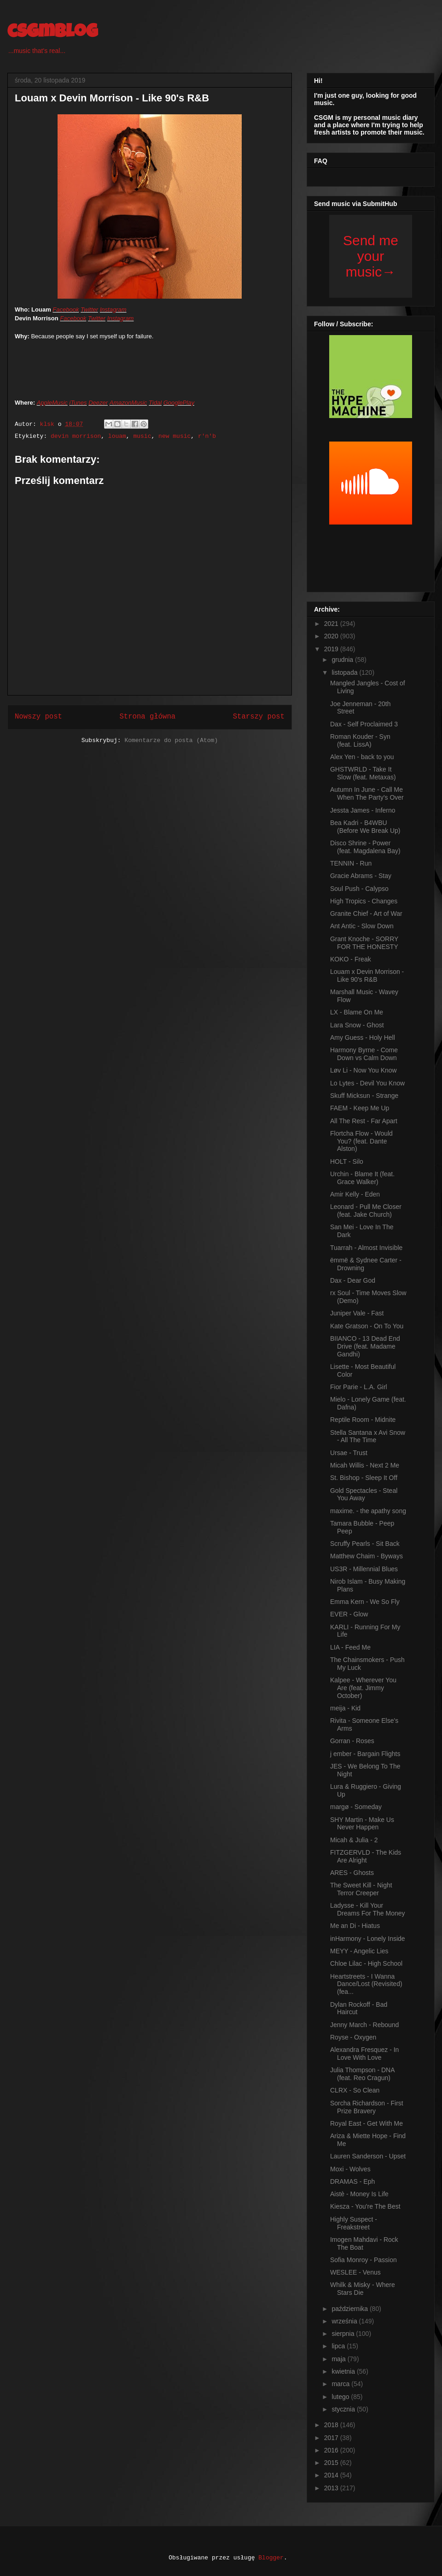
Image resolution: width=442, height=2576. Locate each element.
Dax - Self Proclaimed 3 (364, 724)
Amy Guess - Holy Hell (362, 1037)
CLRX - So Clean (354, 2090)
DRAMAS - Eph (352, 2181)
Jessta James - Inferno (362, 810)
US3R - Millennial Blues (364, 1569)
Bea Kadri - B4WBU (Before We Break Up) (365, 826)
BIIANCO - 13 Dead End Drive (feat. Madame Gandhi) (365, 1346)
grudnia (343, 659)
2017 (332, 2437)
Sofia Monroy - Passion (363, 2260)
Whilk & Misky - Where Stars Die (362, 2288)
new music (174, 436)
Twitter (89, 309)
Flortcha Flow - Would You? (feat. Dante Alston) (361, 1141)
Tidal (155, 402)
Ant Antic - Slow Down (362, 926)
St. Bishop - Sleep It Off (363, 1477)
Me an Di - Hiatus (355, 1925)
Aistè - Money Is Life (359, 2194)
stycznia (344, 2409)
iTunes (78, 402)
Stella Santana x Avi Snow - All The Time (367, 1436)
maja (339, 2359)
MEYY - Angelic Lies (359, 1951)
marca (341, 2383)
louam (117, 436)
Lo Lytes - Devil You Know (367, 1083)
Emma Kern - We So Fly (365, 1601)
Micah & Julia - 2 (354, 1840)
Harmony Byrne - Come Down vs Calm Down (364, 1053)
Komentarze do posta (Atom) (171, 740)
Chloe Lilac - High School (366, 1963)
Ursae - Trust (348, 1452)
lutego (341, 2396)
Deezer (98, 402)
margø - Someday (356, 1806)
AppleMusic (52, 402)
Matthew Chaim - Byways (366, 1556)
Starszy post (259, 717)
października (351, 2308)
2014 (332, 2475)
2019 (332, 649)
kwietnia (344, 2371)
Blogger (271, 2557)
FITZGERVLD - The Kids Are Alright (365, 1856)
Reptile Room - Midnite (362, 1419)
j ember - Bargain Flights (365, 1753)
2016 (332, 2450)
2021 (332, 623)
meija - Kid (345, 1708)
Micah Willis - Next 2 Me (364, 1465)
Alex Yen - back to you (362, 756)
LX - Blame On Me (356, 1012)
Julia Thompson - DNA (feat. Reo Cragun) (362, 2073)
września (345, 2321)
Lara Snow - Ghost (357, 1025)
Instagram (113, 309)
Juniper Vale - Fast (357, 1313)
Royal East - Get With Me (366, 2123)
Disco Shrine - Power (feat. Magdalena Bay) (365, 847)
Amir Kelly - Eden (355, 1194)
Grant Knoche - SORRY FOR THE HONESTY (364, 942)
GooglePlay (178, 402)
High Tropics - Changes (363, 901)
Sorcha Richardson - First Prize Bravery (366, 2107)
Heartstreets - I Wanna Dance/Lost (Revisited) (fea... (366, 1984)
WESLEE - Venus (355, 2272)
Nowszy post (38, 717)
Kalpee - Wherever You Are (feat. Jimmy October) (363, 1687)
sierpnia (344, 2333)
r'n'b (207, 436)
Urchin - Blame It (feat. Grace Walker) (362, 1177)
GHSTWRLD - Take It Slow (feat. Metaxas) (363, 773)
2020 (332, 636)
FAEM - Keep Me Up (359, 1108)
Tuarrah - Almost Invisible (366, 1247)
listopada (345, 672)
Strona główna (147, 717)
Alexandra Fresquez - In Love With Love (364, 2053)
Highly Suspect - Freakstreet (353, 2223)
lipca (339, 2346)
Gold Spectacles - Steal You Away (363, 1494)
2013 (332, 2488)
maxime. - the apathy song (368, 1511)
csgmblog (52, 33)
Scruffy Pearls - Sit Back (365, 1543)
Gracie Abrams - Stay (360, 875)
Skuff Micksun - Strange (364, 1095)
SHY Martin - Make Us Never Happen (362, 1823)
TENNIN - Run (351, 863)
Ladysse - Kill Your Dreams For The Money (367, 1909)
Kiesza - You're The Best (365, 2206)
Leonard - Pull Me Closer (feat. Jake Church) (365, 1210)
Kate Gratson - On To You (366, 1326)
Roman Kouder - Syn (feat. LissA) (360, 740)
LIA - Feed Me (350, 1647)
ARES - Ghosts (352, 1872)
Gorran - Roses (352, 1741)
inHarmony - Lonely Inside (367, 1938)
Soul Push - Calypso (359, 888)
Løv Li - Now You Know (363, 1070)
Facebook (65, 309)
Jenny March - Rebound (364, 2024)
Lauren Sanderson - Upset (368, 2156)
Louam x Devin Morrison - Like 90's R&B (367, 975)
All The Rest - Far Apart (363, 1121)
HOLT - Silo (346, 1161)
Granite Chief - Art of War (366, 913)
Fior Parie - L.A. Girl (358, 1387)
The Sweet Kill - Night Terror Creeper (361, 1889)
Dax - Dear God (352, 1280)
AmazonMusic (128, 402)
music (142, 436)
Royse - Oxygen (353, 2037)
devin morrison (76, 436)
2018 (332, 2425)
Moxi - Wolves (350, 2169)
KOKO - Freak (350, 959)
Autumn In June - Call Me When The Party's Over (367, 793)
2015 (332, 2462)
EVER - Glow (349, 1614)
